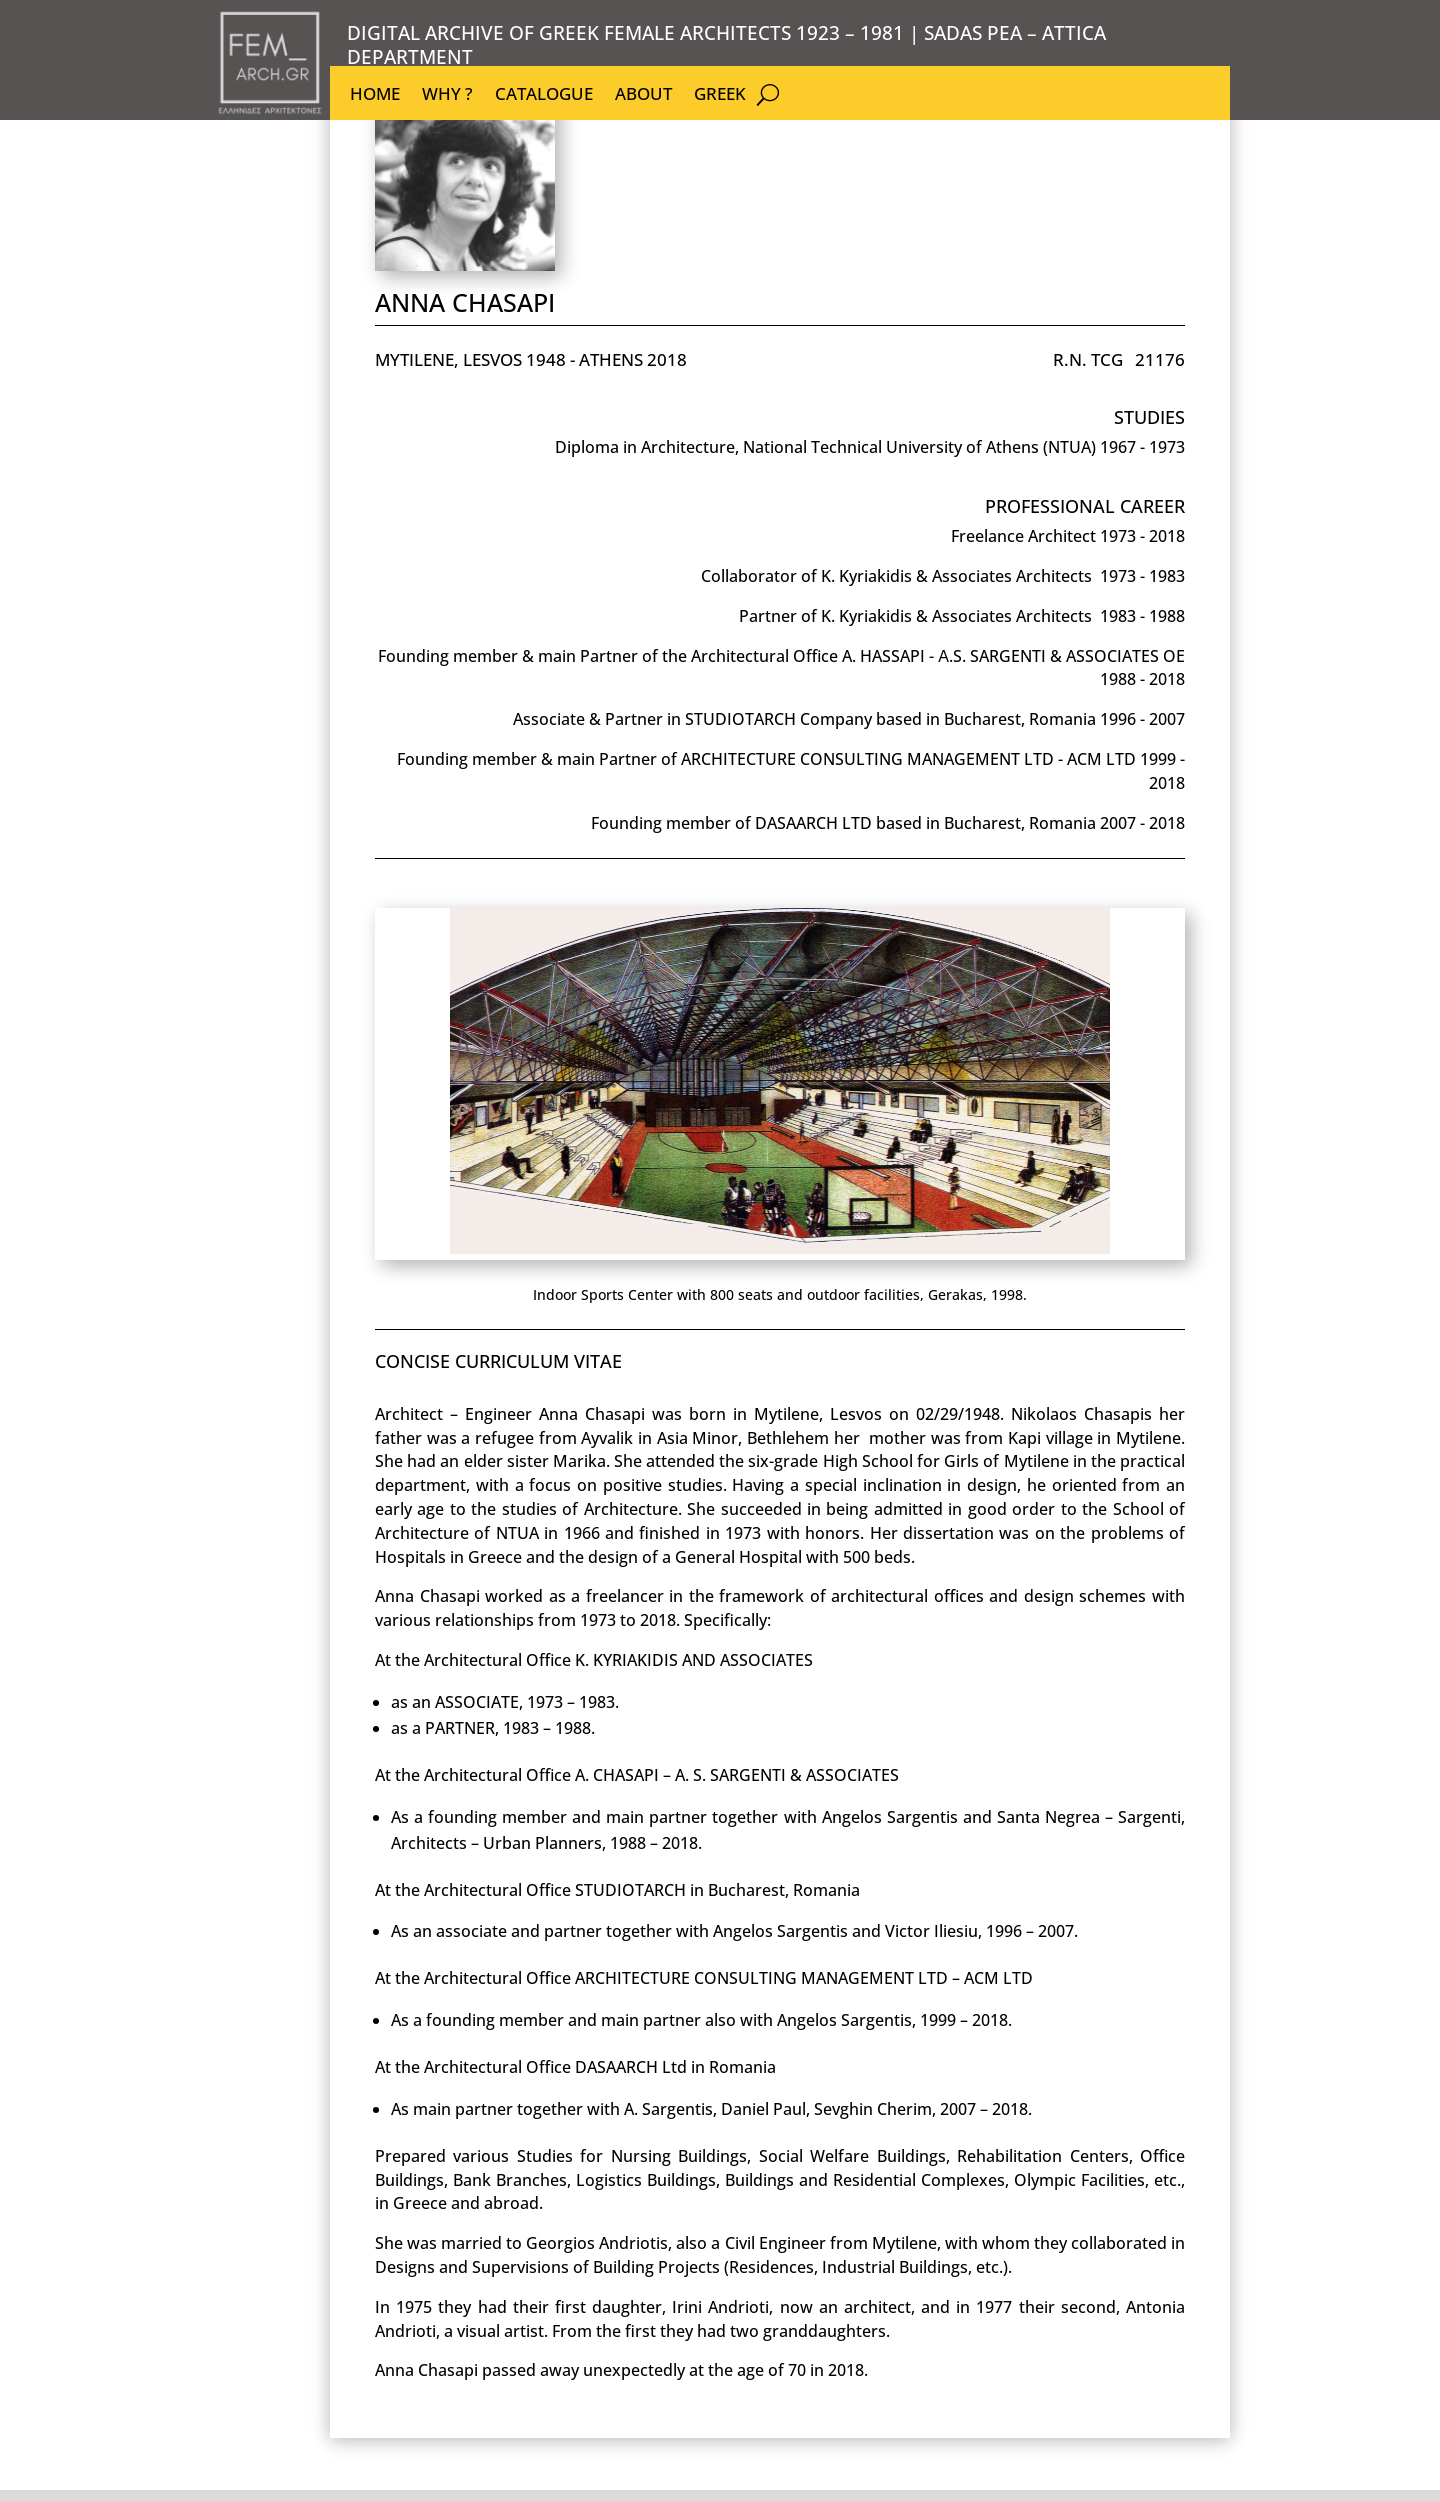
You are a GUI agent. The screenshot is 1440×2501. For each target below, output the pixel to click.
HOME (375, 96)
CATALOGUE (544, 96)
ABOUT (643, 96)
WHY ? (447, 96)
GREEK (720, 96)
